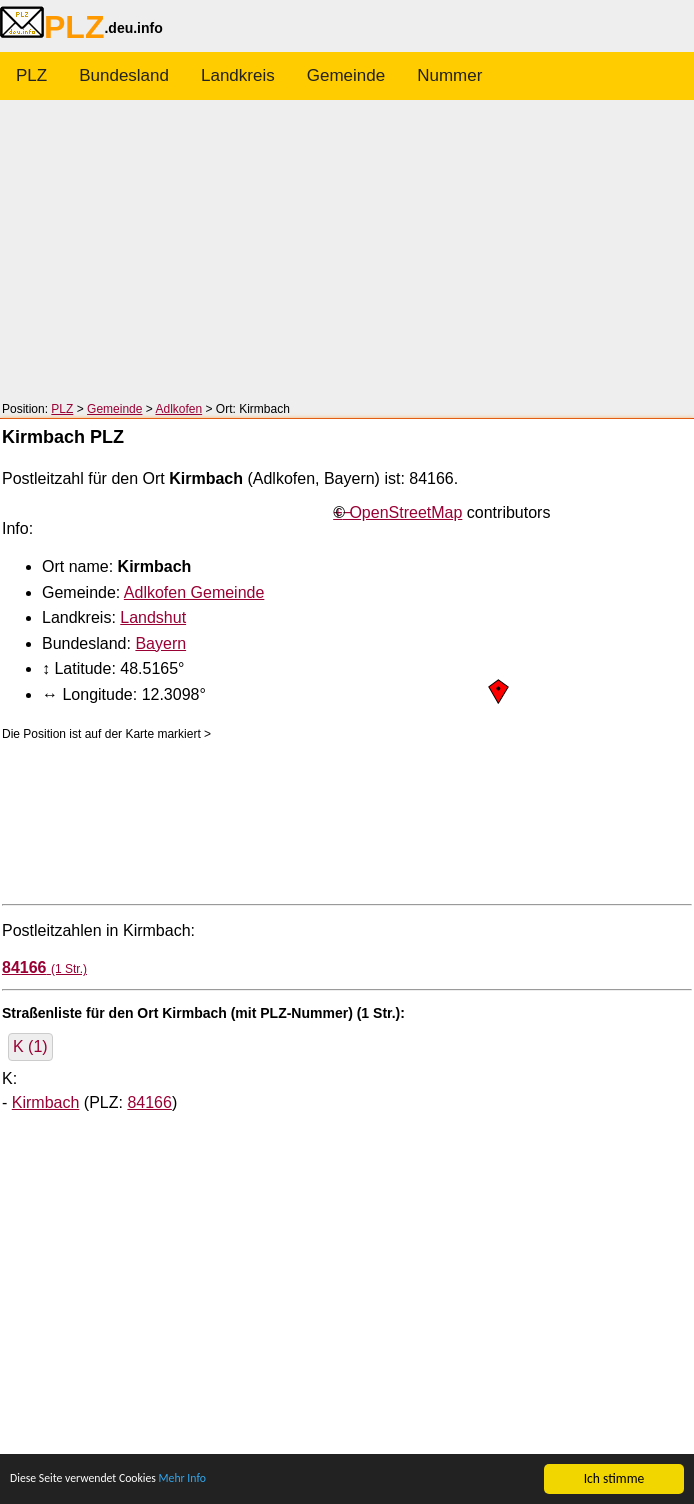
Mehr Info (209, 1481)
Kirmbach (46, 1102)
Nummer (449, 75)
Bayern (160, 643)
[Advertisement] (347, 252)
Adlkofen (178, 409)
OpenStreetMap (405, 512)
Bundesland (124, 75)
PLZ (31, 75)
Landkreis (238, 75)
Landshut (153, 617)
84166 (149, 1102)
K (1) (30, 1046)
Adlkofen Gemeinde (194, 592)
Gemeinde (346, 75)
